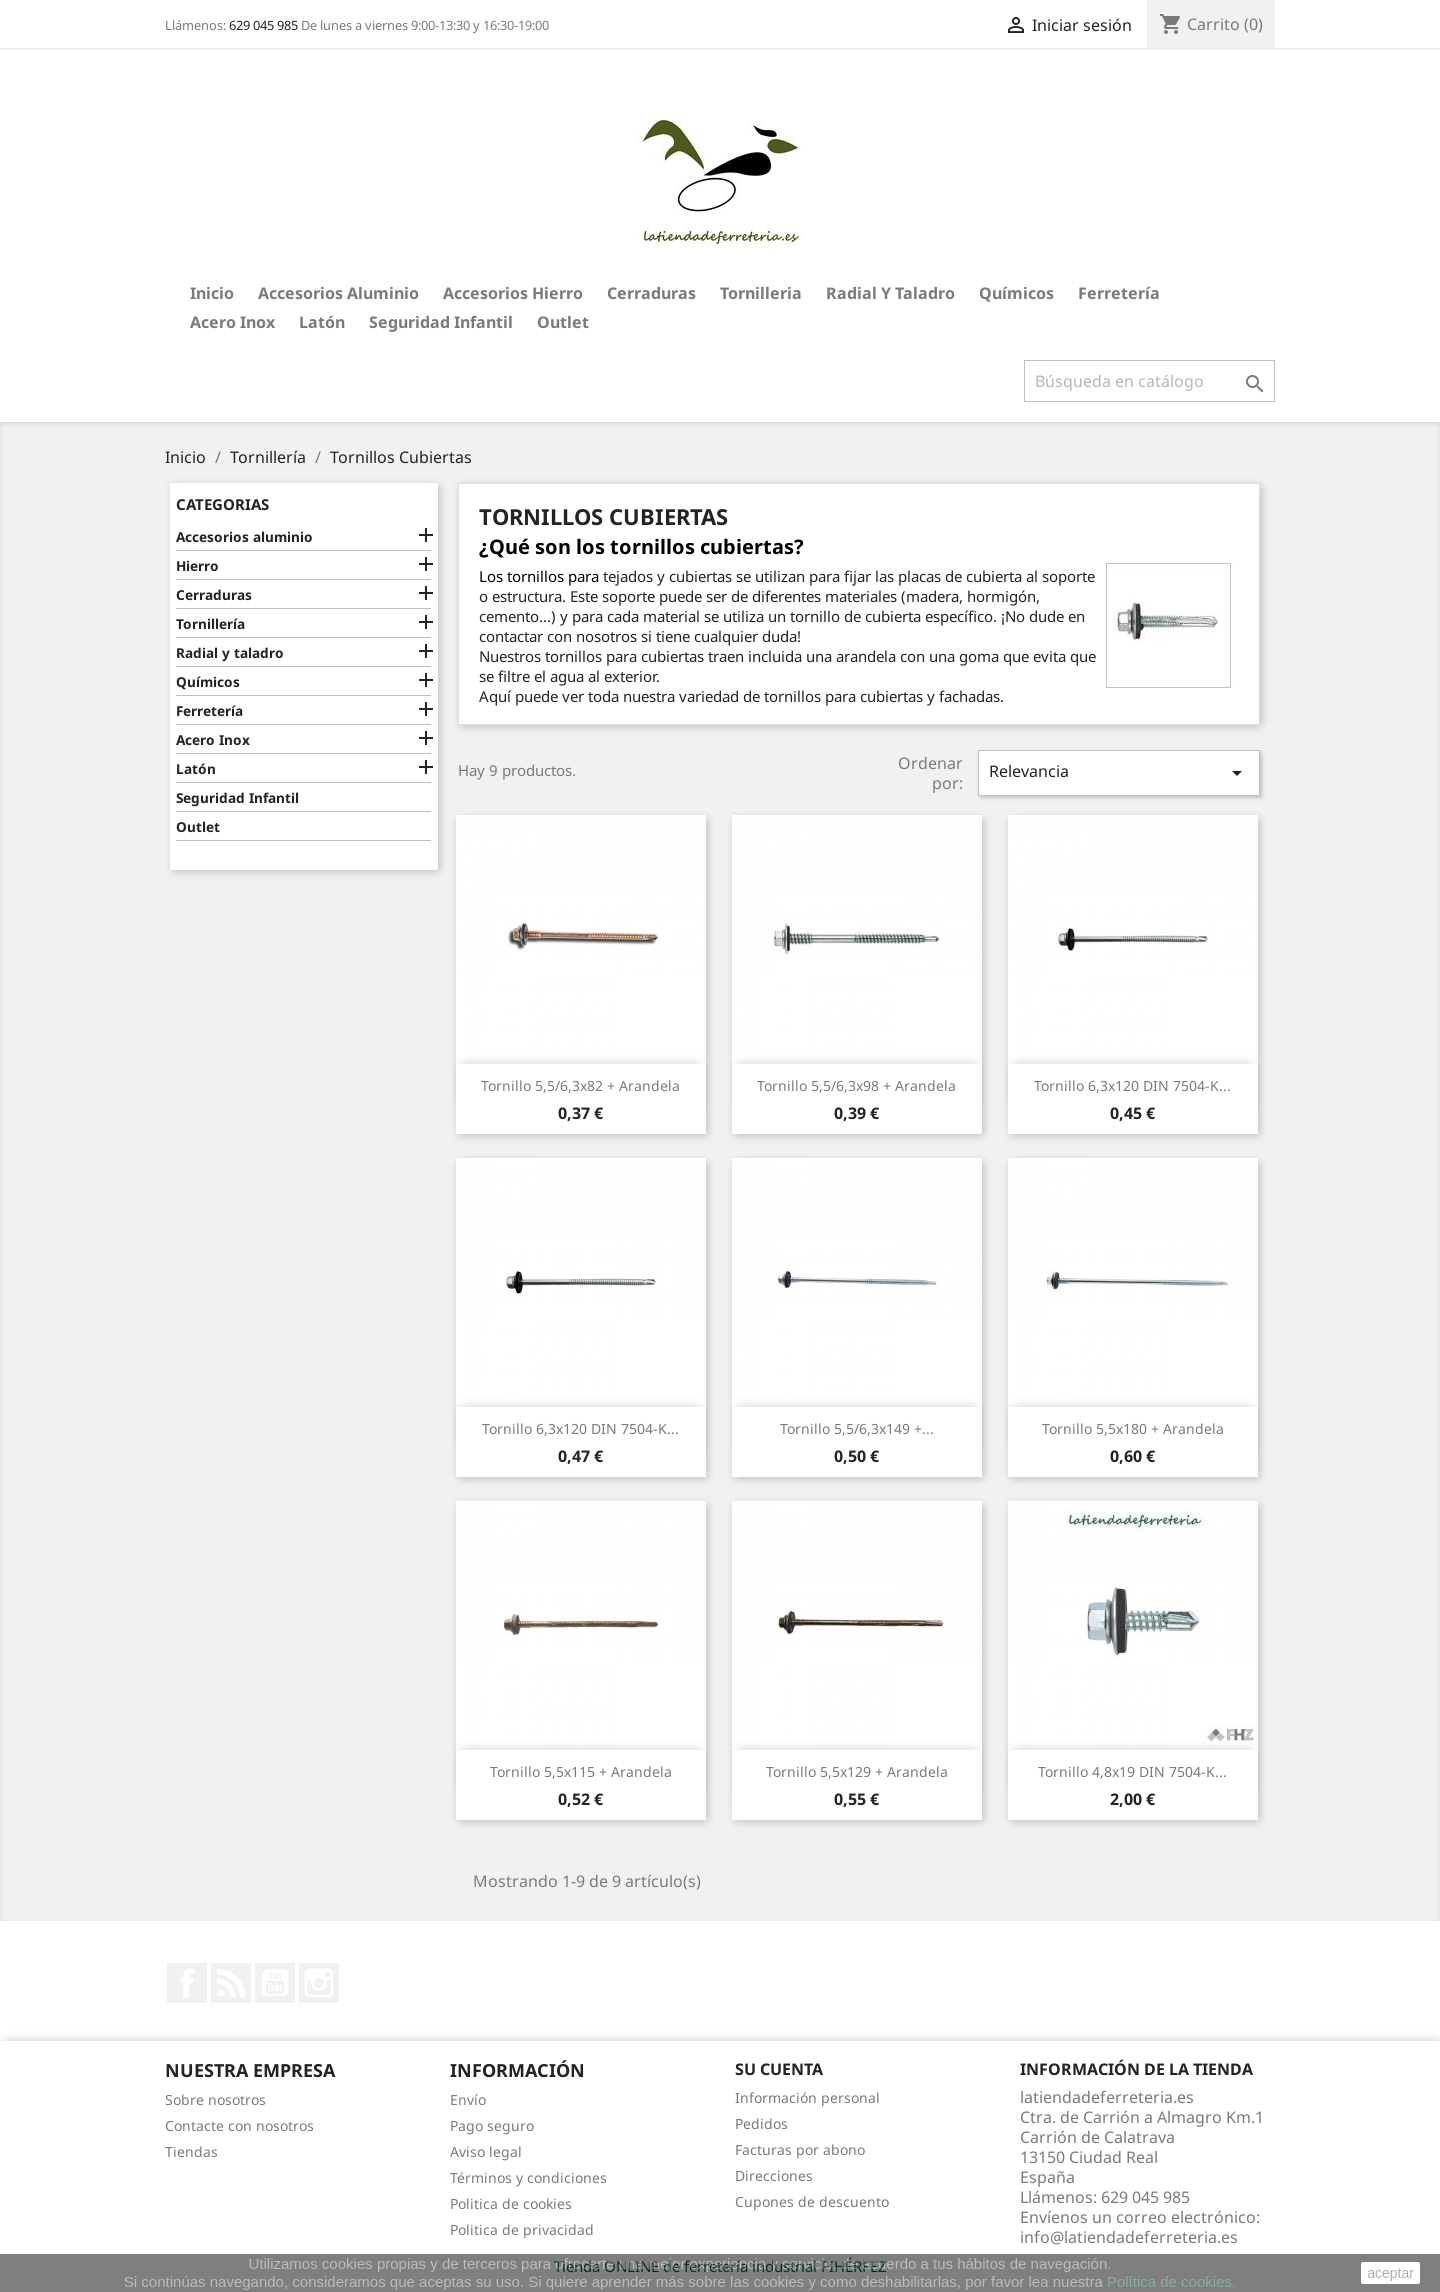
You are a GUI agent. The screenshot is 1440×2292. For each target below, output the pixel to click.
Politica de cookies (511, 2203)
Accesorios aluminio (338, 293)
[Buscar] (1149, 381)
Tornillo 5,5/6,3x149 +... (857, 1428)
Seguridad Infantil (441, 322)
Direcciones (774, 2175)
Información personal (807, 2097)
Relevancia (1119, 772)
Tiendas (191, 2151)
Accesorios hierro (513, 293)
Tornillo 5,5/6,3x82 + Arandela (580, 1085)
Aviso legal (486, 2151)
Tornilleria (761, 293)
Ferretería (1119, 293)
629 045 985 (263, 25)
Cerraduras (651, 293)
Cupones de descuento (812, 2201)
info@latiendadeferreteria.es (1129, 2237)
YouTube (275, 1983)
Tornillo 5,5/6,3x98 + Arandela (856, 1085)
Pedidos (761, 2123)
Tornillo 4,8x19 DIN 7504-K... (1132, 1771)
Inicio (212, 293)
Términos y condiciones (528, 2177)
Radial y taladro (890, 293)
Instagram (319, 1983)
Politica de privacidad (522, 2229)
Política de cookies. (1171, 2281)
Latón (322, 322)
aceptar (1390, 2273)
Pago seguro (492, 2125)
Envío (468, 2099)
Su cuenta (779, 2069)
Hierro (197, 565)
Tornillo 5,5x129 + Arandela (857, 1771)
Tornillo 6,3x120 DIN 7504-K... (1132, 1085)
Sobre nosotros (215, 2099)
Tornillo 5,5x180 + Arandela (1133, 1428)
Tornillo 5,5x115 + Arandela (581, 1771)
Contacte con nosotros (239, 2125)
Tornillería (210, 623)
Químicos (1016, 293)
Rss (231, 1983)
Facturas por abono (800, 2149)
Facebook (187, 1983)
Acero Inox (232, 322)
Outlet (563, 322)
